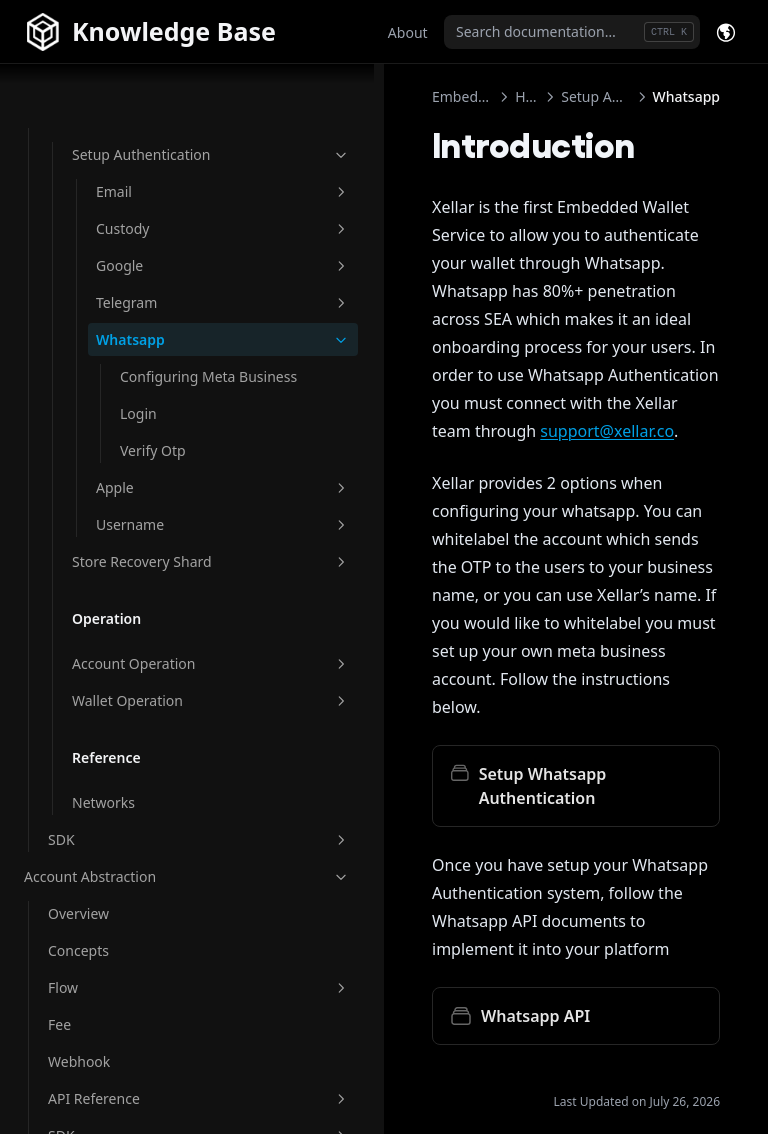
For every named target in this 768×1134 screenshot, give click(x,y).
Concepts (78, 949)
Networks (103, 801)
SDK (135, 838)
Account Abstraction (123, 875)
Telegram (159, 259)
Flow (135, 986)
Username (159, 502)
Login (138, 391)
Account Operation (147, 662)
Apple (159, 465)
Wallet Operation (147, 699)
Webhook (79, 1060)
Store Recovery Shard (147, 550)
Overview (78, 912)
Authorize (358, 1027)
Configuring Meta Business (167, 344)
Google (159, 222)
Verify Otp (153, 428)
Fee (59, 1023)
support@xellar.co (371, 375)
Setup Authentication (147, 101)
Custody (159, 185)
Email (159, 148)
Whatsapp (159, 296)
